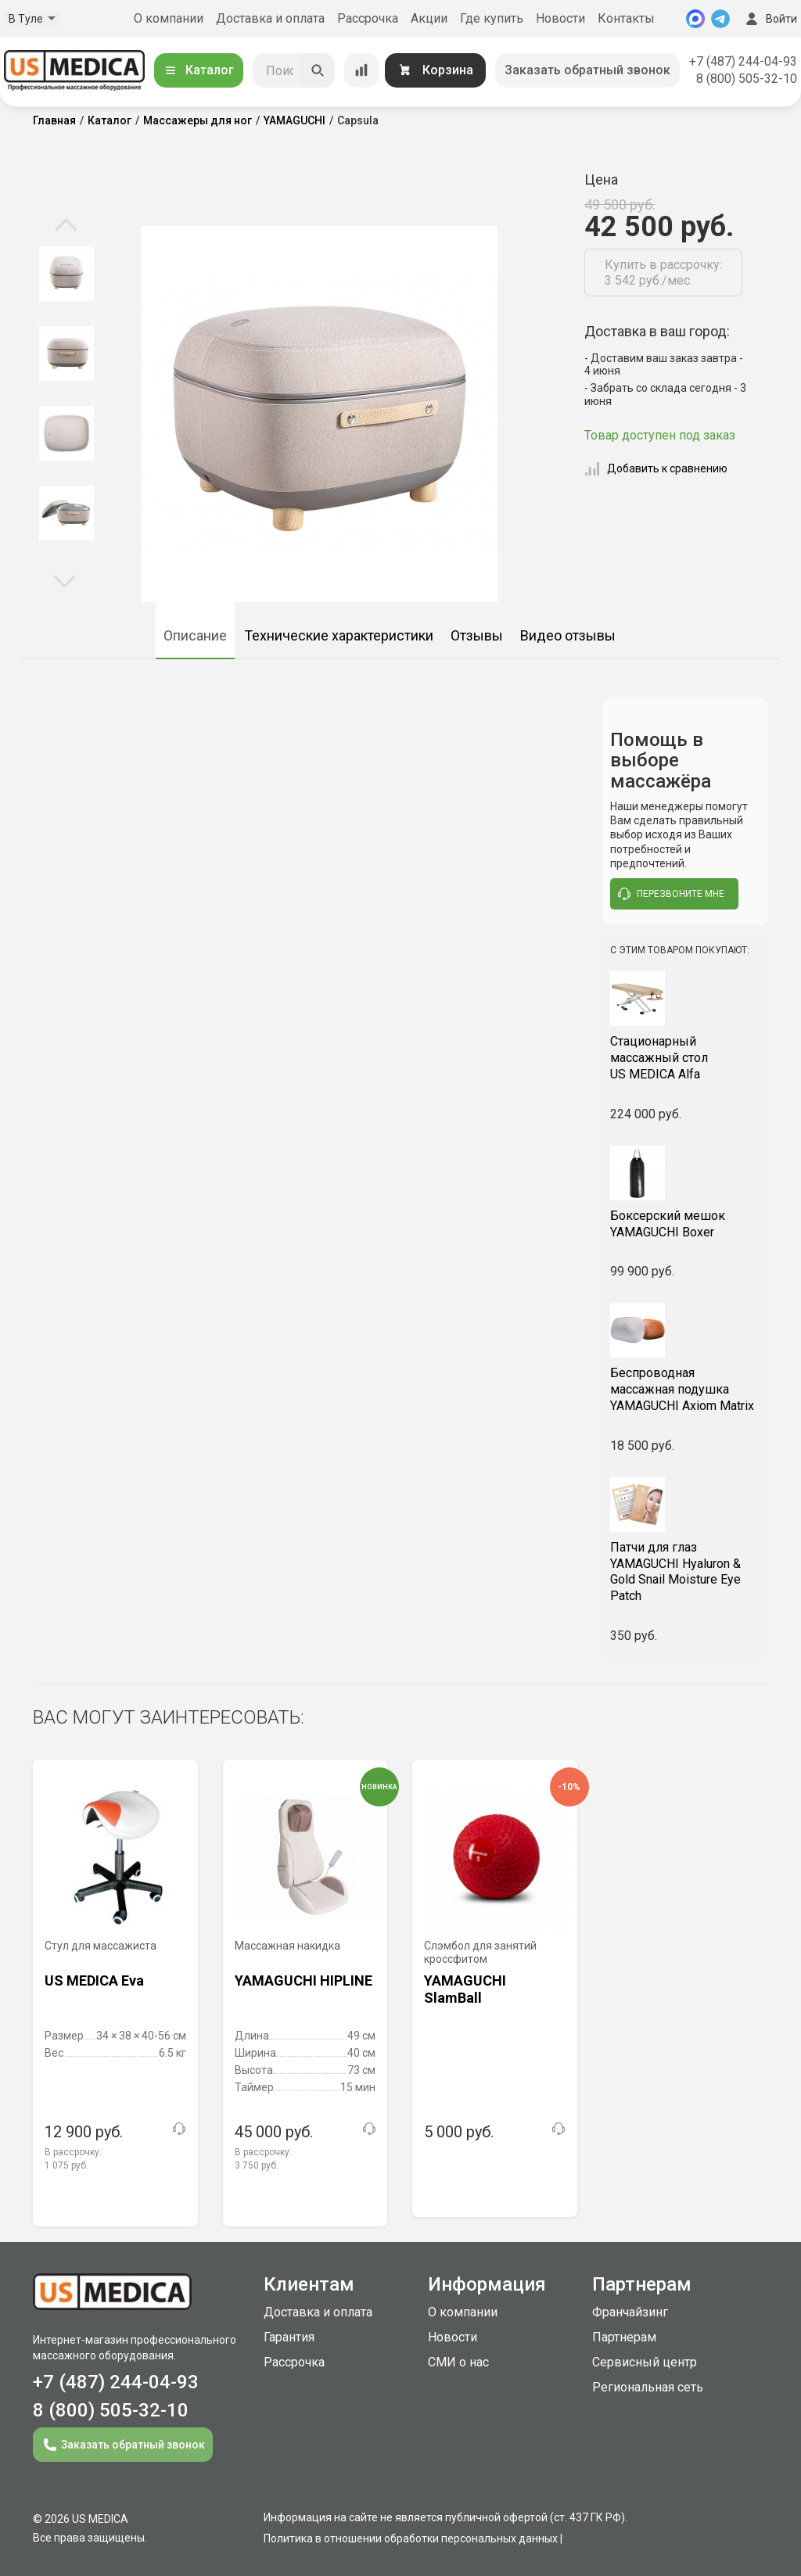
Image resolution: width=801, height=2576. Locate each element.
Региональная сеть (647, 2387)
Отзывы (477, 635)
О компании (168, 18)
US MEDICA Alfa (685, 1058)
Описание (195, 635)
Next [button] (64, 580)
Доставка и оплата (270, 18)
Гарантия (289, 2337)
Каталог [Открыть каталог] (198, 70)
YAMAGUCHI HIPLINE (303, 1980)
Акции (429, 18)
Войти (769, 18)
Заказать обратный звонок (587, 70)
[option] (66, 274)
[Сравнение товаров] (361, 70)
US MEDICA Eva (94, 1980)
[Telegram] (720, 18)
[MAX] (695, 18)
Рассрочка (367, 18)
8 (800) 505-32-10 (746, 78)
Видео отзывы (568, 635)
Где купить (491, 18)
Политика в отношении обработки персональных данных (411, 2538)
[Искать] (317, 70)
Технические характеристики (338, 635)
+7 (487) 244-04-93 (743, 61)
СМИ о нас (458, 2362)
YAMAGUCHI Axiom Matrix (685, 1389)
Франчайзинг (630, 2312)
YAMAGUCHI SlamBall (465, 1989)
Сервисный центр (644, 2362)
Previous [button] (66, 226)
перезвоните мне (671, 893)
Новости (560, 18)
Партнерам (624, 2337)
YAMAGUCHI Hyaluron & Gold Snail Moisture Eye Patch (685, 1571)
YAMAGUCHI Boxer (685, 1224)
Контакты (626, 18)
